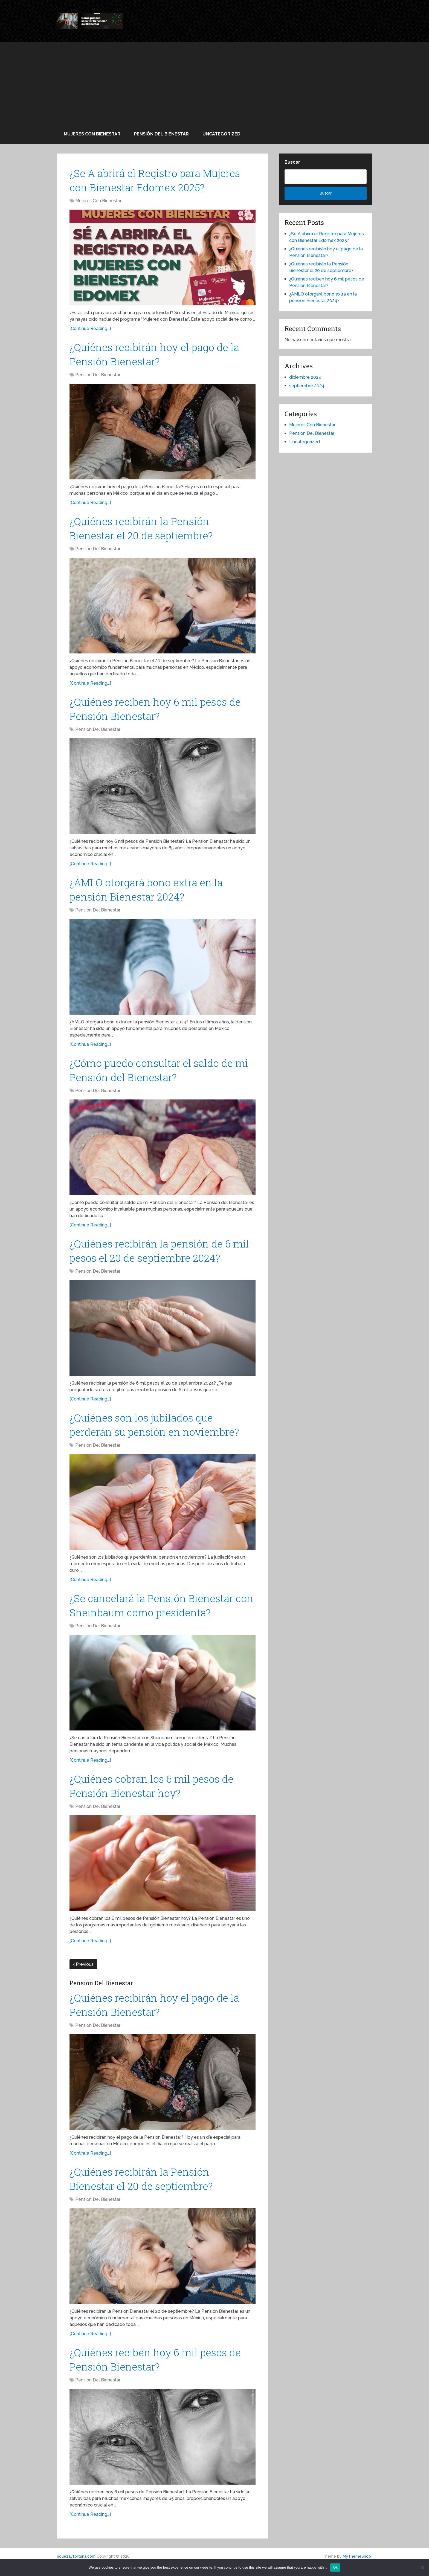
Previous (83, 1973)
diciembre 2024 (305, 377)
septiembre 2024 (306, 385)
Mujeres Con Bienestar (92, 134)
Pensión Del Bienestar (161, 134)
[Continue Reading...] (90, 329)
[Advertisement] (214, 83)
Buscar (292, 162)
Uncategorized (221, 134)
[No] (422, 2567)
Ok (335, 2567)
